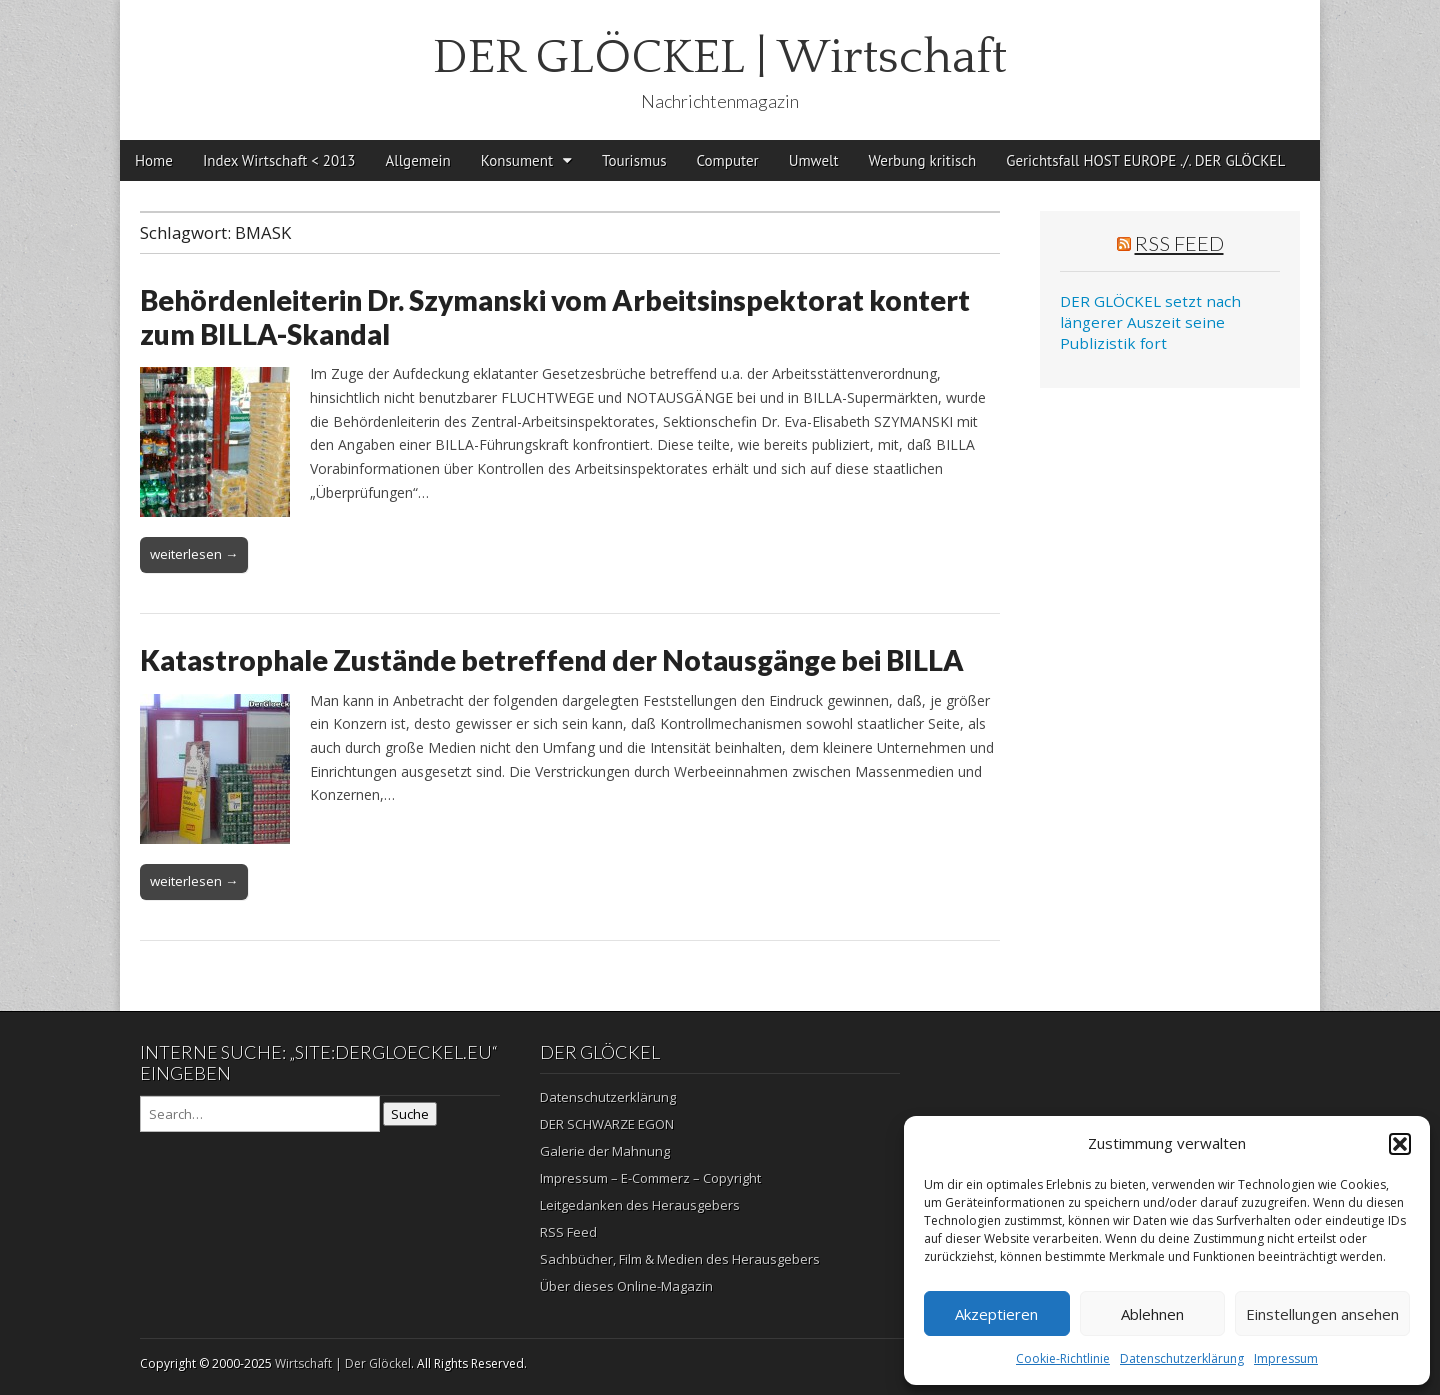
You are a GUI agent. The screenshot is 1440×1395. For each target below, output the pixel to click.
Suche (410, 1114)
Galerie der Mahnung (605, 1151)
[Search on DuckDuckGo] (260, 1114)
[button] (1400, 1144)
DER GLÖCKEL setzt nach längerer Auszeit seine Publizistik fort (1150, 322)
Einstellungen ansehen (1322, 1314)
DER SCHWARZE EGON (607, 1124)
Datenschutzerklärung (1182, 1358)
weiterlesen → (194, 554)
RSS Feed (1179, 243)
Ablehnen (1152, 1314)
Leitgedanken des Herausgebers (640, 1205)
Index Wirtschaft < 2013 (279, 160)
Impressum (1286, 1358)
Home (154, 160)
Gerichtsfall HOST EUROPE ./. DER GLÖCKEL (1145, 160)
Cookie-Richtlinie (1063, 1358)
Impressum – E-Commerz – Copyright (650, 1178)
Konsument (517, 160)
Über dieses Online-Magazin (626, 1286)
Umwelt (814, 160)
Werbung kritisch (923, 160)
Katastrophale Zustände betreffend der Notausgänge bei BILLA (552, 660)
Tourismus (634, 160)
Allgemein (418, 160)
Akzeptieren (996, 1314)
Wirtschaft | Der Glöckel (343, 1363)
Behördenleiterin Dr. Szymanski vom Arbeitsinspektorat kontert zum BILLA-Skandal (555, 317)
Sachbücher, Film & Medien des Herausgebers (680, 1259)
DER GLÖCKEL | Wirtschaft (720, 57)
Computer (728, 160)
